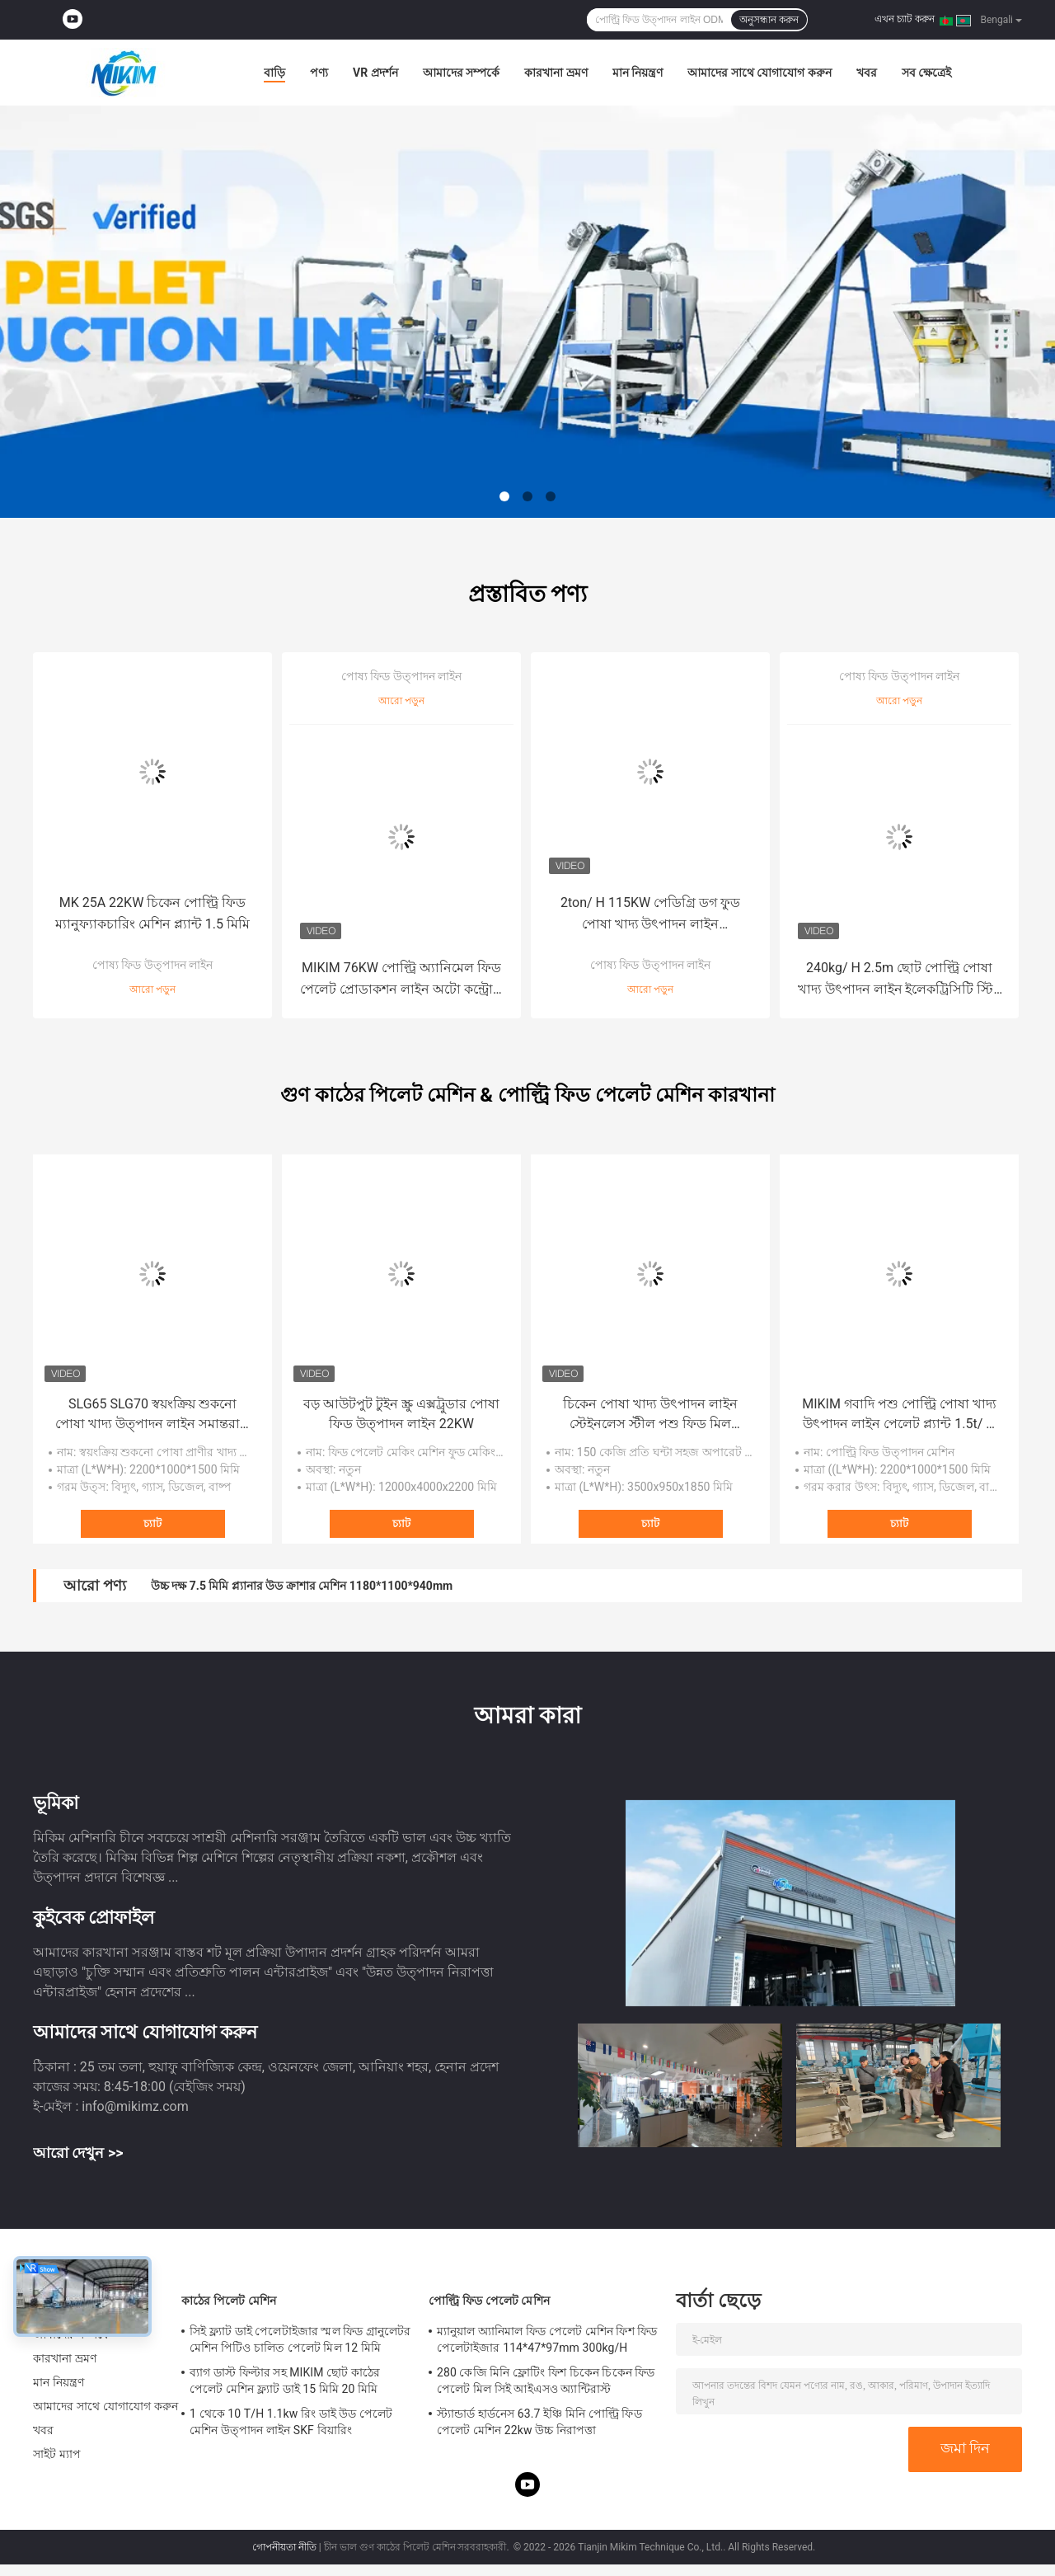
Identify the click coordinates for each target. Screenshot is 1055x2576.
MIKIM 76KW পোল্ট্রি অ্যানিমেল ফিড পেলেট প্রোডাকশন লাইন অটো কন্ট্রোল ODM (401, 980)
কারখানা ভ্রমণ (555, 72)
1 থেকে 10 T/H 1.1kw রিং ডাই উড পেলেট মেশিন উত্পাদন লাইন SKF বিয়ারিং (291, 2422)
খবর (866, 72)
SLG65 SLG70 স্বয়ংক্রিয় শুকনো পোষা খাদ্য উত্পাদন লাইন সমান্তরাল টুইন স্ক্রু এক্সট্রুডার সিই (152, 1415)
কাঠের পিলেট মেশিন (228, 2300)
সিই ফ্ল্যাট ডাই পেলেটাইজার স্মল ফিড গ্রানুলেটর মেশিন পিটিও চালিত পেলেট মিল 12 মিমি (300, 2339)
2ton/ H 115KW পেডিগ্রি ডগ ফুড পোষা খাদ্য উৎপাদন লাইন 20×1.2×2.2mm (650, 915)
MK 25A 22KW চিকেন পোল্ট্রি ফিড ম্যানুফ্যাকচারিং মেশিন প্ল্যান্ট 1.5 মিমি (152, 913)
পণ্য (319, 72)
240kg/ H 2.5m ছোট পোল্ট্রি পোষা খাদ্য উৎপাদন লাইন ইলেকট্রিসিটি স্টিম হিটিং (899, 980)
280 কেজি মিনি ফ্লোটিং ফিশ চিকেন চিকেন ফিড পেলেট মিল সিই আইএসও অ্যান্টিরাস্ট (546, 2380)
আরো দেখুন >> (78, 2152)
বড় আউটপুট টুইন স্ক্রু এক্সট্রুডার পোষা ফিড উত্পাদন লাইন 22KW (401, 1413)
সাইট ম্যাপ (57, 2454)
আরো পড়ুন (152, 989)
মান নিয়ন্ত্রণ (637, 72)
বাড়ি (274, 72)
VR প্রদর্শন (375, 72)
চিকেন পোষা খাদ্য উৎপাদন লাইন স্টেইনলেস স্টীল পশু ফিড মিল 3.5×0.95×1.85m (650, 1415)
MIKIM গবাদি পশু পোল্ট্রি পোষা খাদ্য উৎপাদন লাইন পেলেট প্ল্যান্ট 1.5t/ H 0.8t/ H (899, 1415)
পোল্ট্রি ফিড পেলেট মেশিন (489, 2300)
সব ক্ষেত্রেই (926, 72)
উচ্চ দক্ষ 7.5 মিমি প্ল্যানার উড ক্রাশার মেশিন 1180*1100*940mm (301, 1585)
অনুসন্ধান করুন (769, 20)
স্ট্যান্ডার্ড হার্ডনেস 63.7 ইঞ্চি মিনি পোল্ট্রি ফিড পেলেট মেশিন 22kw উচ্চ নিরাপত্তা (539, 2422)
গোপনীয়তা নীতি (284, 2547)
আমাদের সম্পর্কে (461, 72)
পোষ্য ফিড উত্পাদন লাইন (152, 964)
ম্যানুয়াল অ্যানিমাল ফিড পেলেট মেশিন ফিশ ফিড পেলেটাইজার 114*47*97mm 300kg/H (547, 2339)
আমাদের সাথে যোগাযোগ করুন (759, 72)
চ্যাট (152, 1523)
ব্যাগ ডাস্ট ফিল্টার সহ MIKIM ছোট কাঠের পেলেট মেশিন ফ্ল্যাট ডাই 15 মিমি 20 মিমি (285, 2380)
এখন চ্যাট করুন (904, 19)
